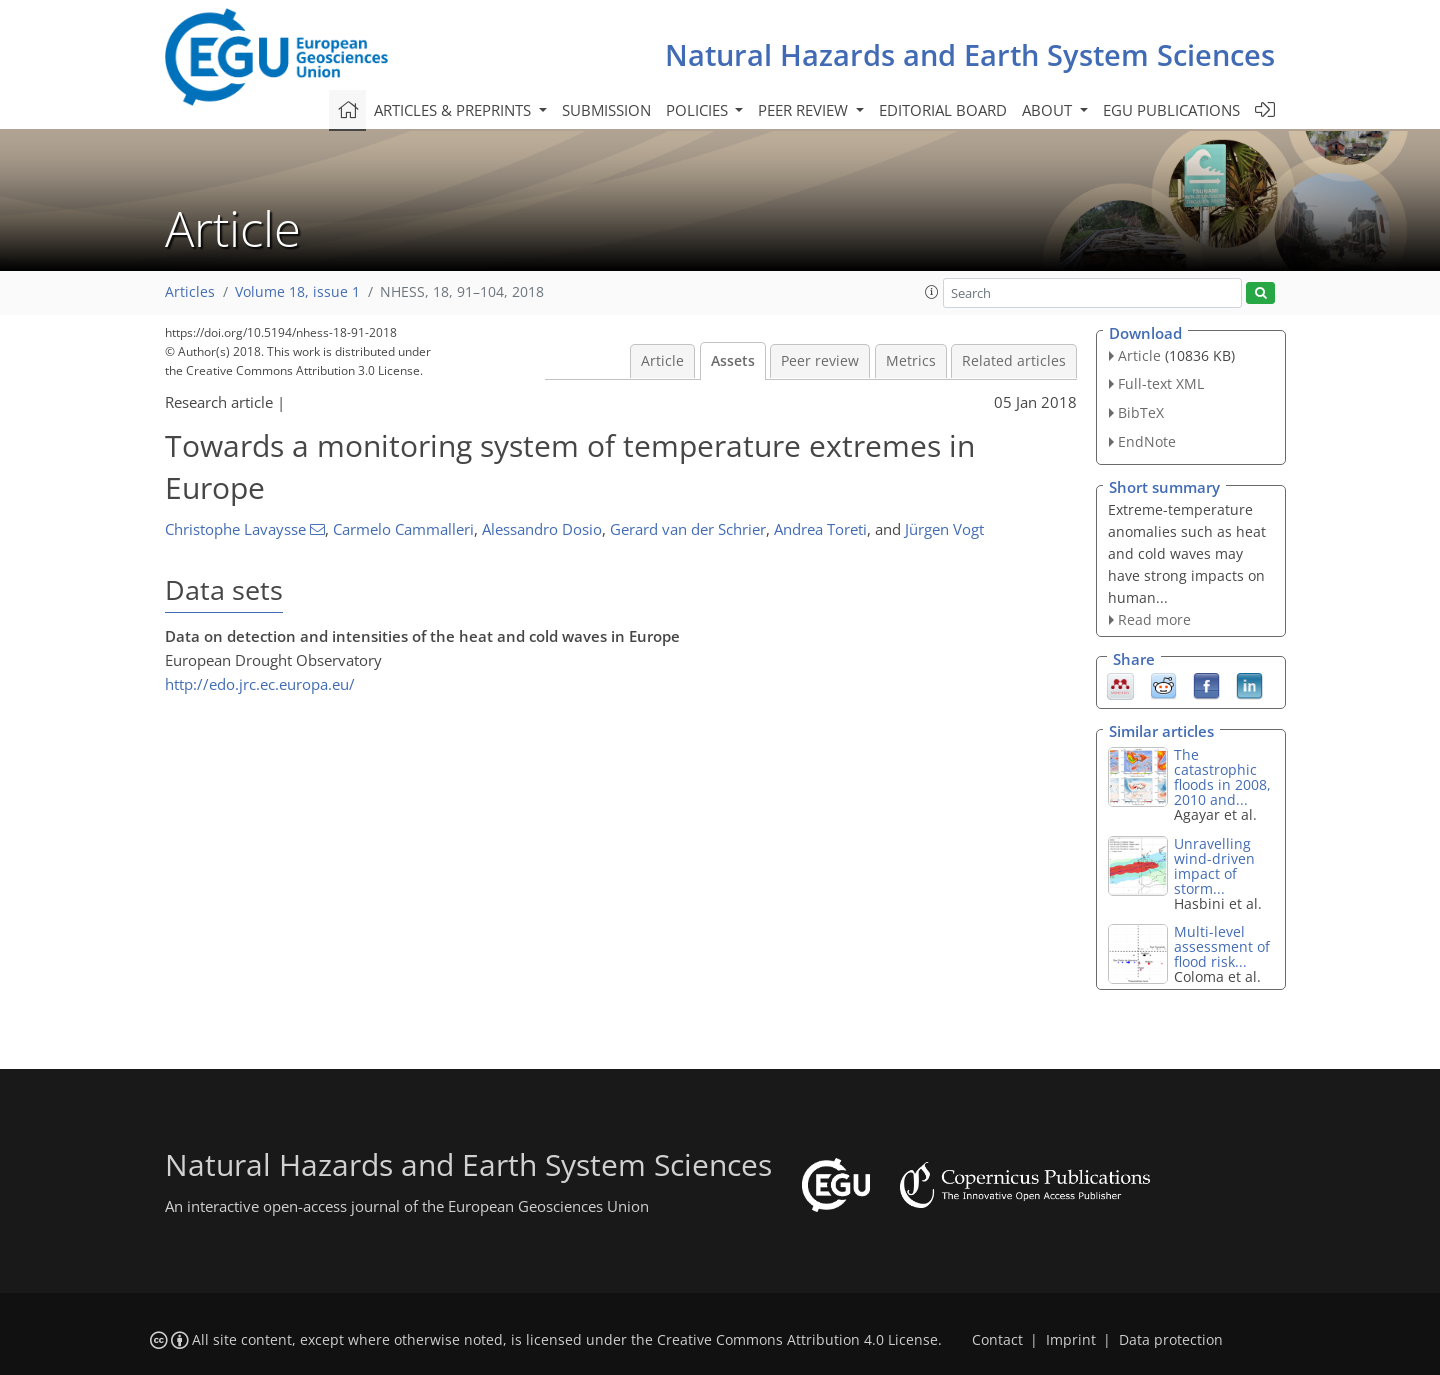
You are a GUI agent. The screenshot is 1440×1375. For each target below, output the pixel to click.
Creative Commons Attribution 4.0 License (797, 1340)
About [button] (1049, 110)
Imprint (1071, 1340)
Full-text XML (1161, 383)
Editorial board (943, 110)
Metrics (911, 361)
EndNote (1147, 441)
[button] (932, 292)
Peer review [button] (805, 110)
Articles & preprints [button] (454, 110)
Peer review (820, 361)
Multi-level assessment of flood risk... (1222, 946)
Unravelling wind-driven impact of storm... (1214, 866)
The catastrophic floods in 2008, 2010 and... (1222, 777)
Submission (606, 110)
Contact (997, 1340)
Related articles (1014, 361)
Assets (733, 361)
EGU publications (1171, 110)
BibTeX (1141, 412)
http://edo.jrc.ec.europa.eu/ (260, 684)
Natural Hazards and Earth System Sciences (970, 54)
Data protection (1171, 1340)
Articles (190, 292)
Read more (1154, 619)
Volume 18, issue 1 (297, 292)
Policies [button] (699, 110)
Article (662, 361)
